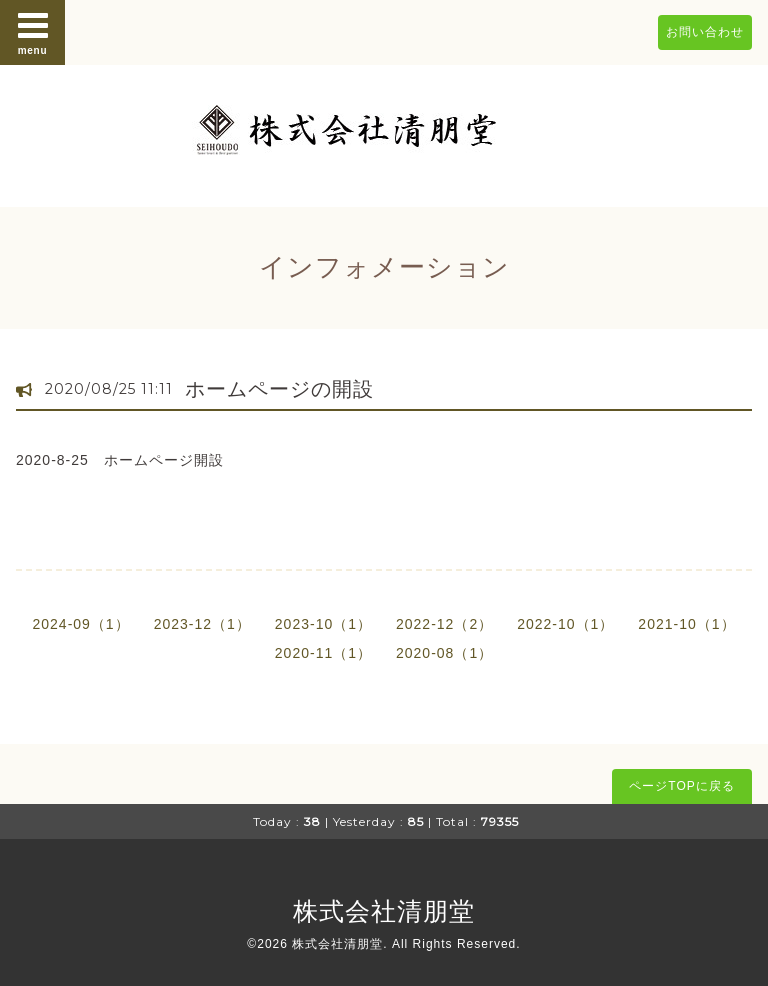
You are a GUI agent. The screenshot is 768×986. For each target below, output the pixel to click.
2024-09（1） (80, 624)
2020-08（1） (444, 653)
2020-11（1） (323, 653)
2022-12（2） (444, 624)
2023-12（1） (202, 624)
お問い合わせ (705, 32)
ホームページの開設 (279, 389)
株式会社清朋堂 (384, 911)
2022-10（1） (565, 624)
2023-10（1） (323, 624)
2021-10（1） (686, 624)
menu (33, 32)
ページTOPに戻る (681, 786)
